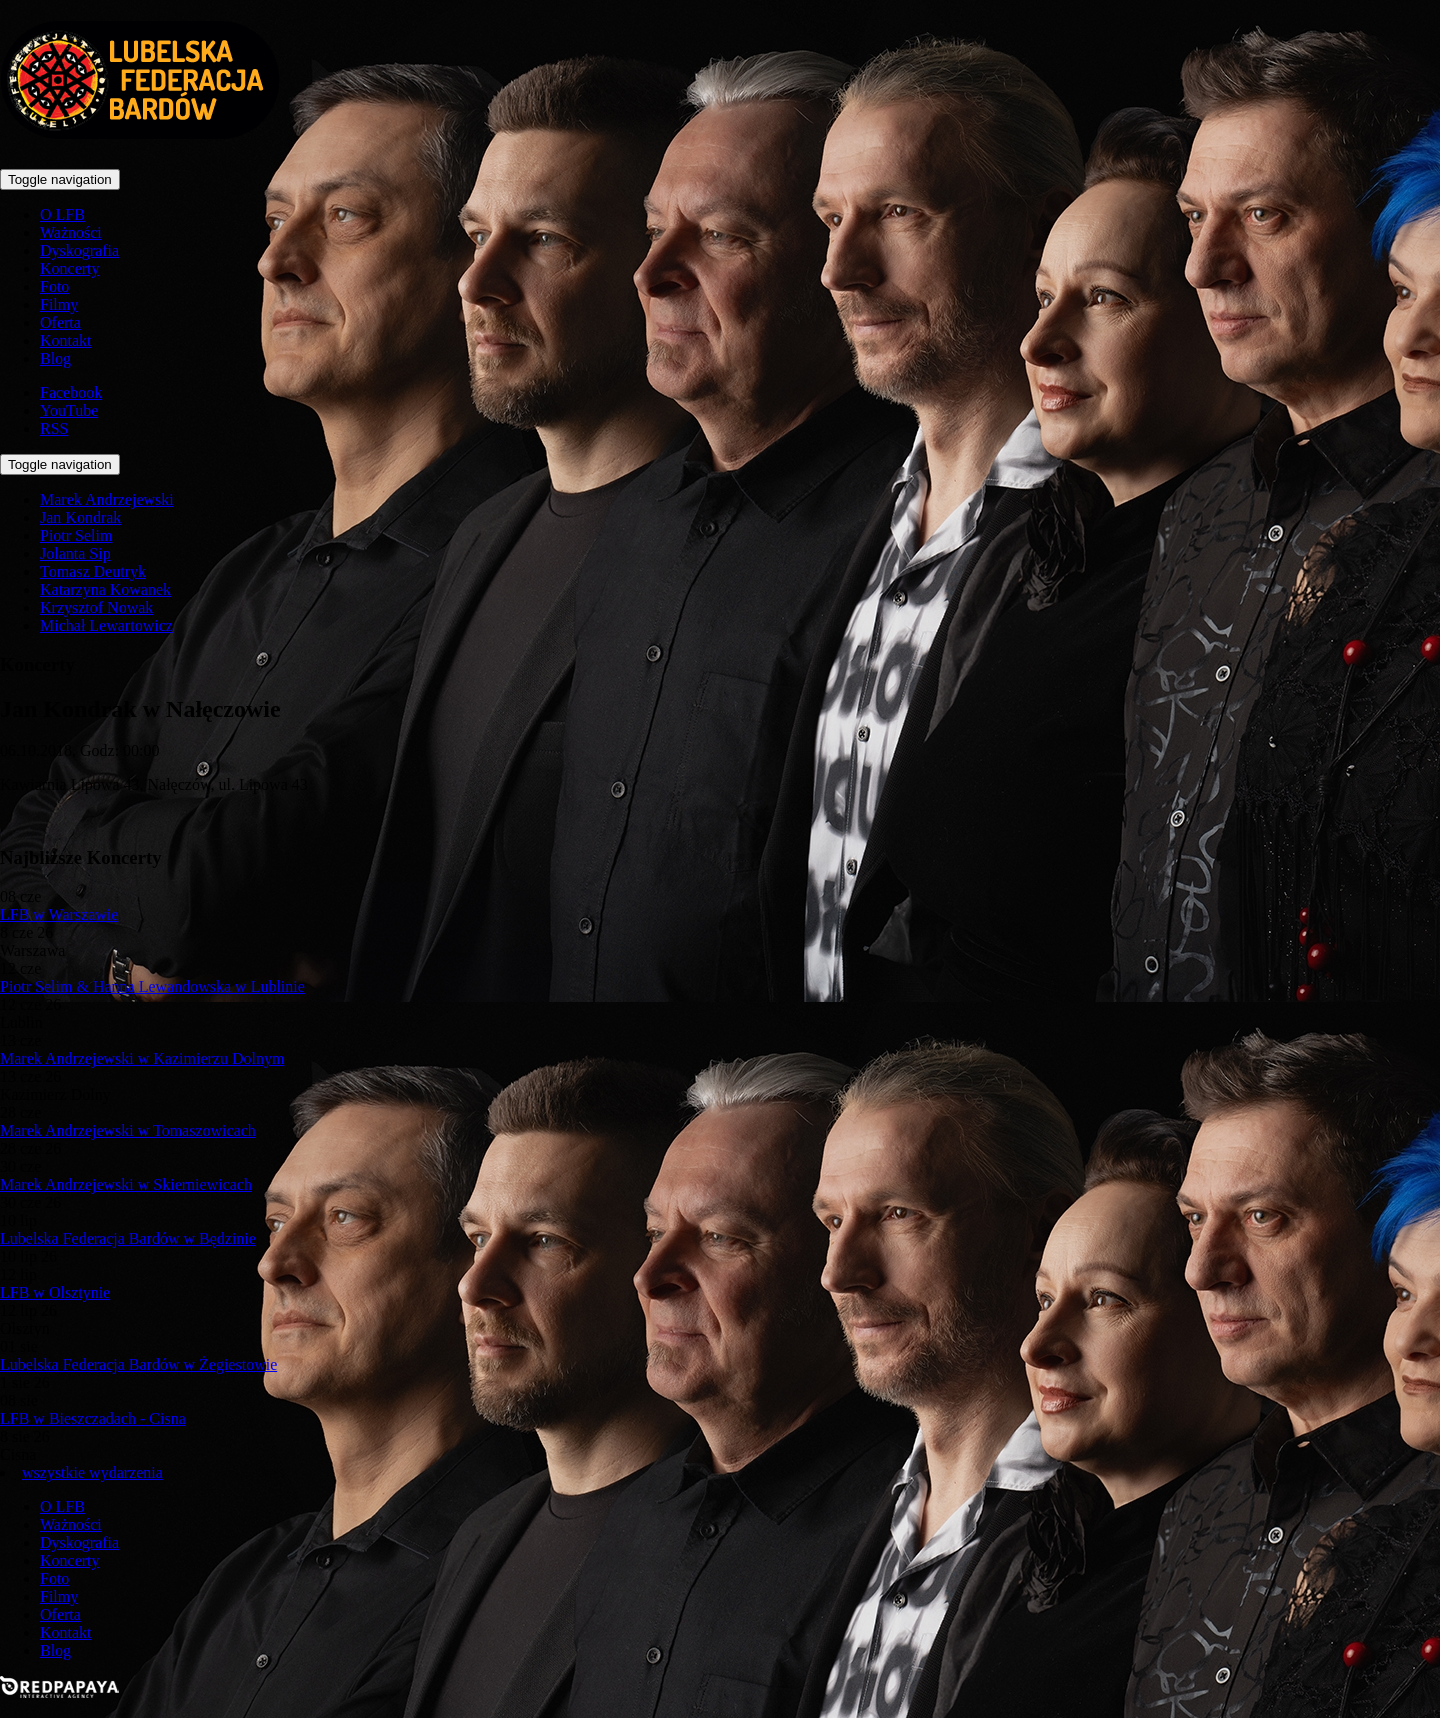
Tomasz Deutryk (93, 571)
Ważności (71, 232)
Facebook (71, 392)
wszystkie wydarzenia (92, 1472)
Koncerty (70, 268)
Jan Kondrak (80, 517)
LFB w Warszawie (59, 914)
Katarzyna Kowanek (105, 589)
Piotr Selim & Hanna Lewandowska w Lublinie (152, 986)
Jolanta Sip (75, 553)
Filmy (59, 304)
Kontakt (66, 340)
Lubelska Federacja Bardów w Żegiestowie (138, 1364)
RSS (54, 428)
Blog (55, 358)
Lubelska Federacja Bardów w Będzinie (128, 1238)
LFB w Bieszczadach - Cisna (93, 1418)
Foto (54, 286)
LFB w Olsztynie (55, 1292)
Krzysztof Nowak (96, 607)
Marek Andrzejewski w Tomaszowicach (128, 1130)
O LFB (62, 214)
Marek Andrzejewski (107, 499)
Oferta (60, 322)
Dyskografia (79, 250)
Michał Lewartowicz (106, 625)
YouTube (69, 410)
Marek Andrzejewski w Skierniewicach (126, 1184)
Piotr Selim (76, 535)
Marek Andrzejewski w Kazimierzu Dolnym (142, 1058)
